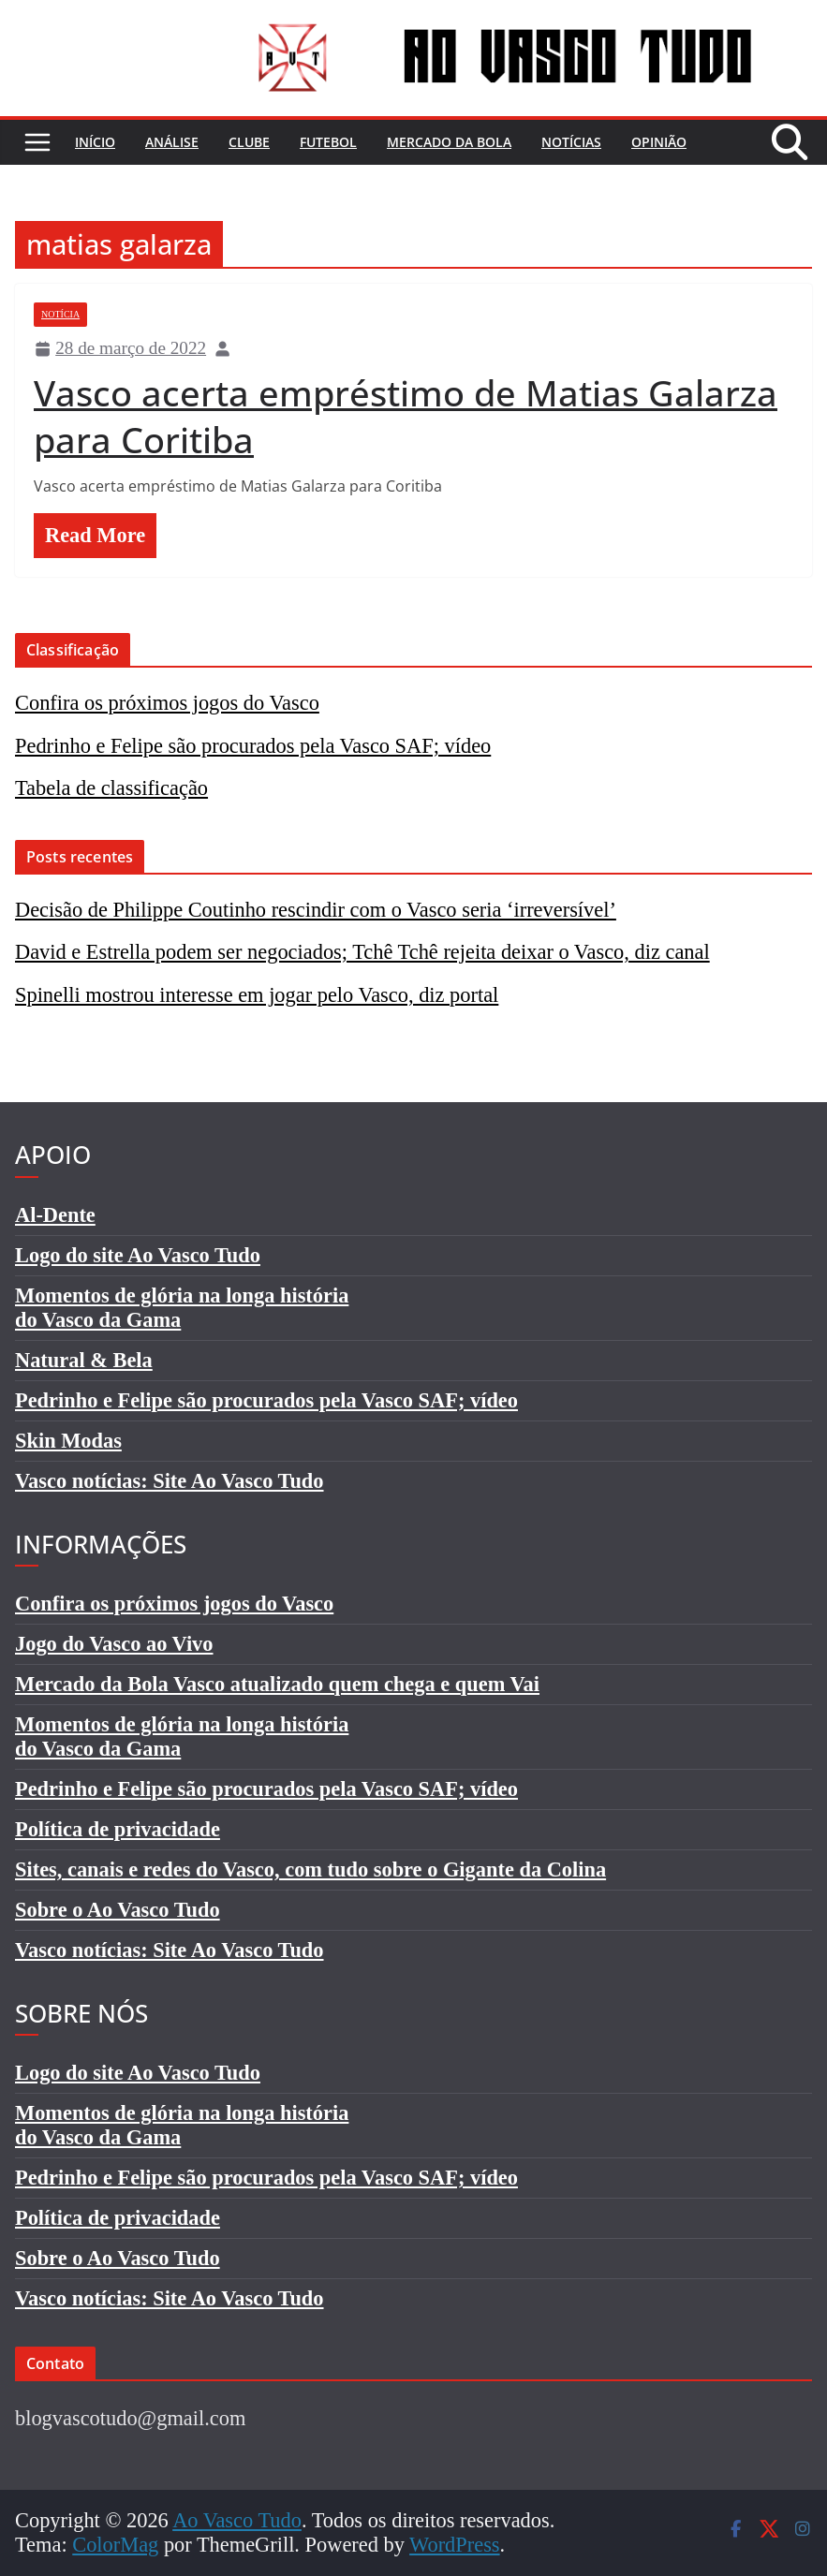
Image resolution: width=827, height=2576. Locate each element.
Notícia (60, 314)
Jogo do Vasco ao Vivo (114, 1644)
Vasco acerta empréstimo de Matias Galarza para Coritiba (405, 416)
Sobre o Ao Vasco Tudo (117, 1909)
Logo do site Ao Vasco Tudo (137, 1255)
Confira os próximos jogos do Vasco (167, 702)
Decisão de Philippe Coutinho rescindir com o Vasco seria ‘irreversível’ (315, 909)
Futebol (328, 142)
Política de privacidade (117, 1829)
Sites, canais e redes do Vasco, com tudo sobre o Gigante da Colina (310, 1869)
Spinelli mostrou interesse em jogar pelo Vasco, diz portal (256, 995)
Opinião (659, 142)
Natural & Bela (84, 1360)
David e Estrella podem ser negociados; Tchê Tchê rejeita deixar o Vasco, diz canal (362, 952)
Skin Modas (68, 1440)
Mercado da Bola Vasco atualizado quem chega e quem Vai (277, 1684)
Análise (172, 142)
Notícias (571, 142)
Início (95, 142)
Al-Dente (55, 1215)
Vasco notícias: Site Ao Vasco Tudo (169, 1481)
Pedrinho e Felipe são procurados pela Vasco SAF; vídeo (253, 746)
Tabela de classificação (111, 788)
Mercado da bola (449, 142)
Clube (249, 142)
